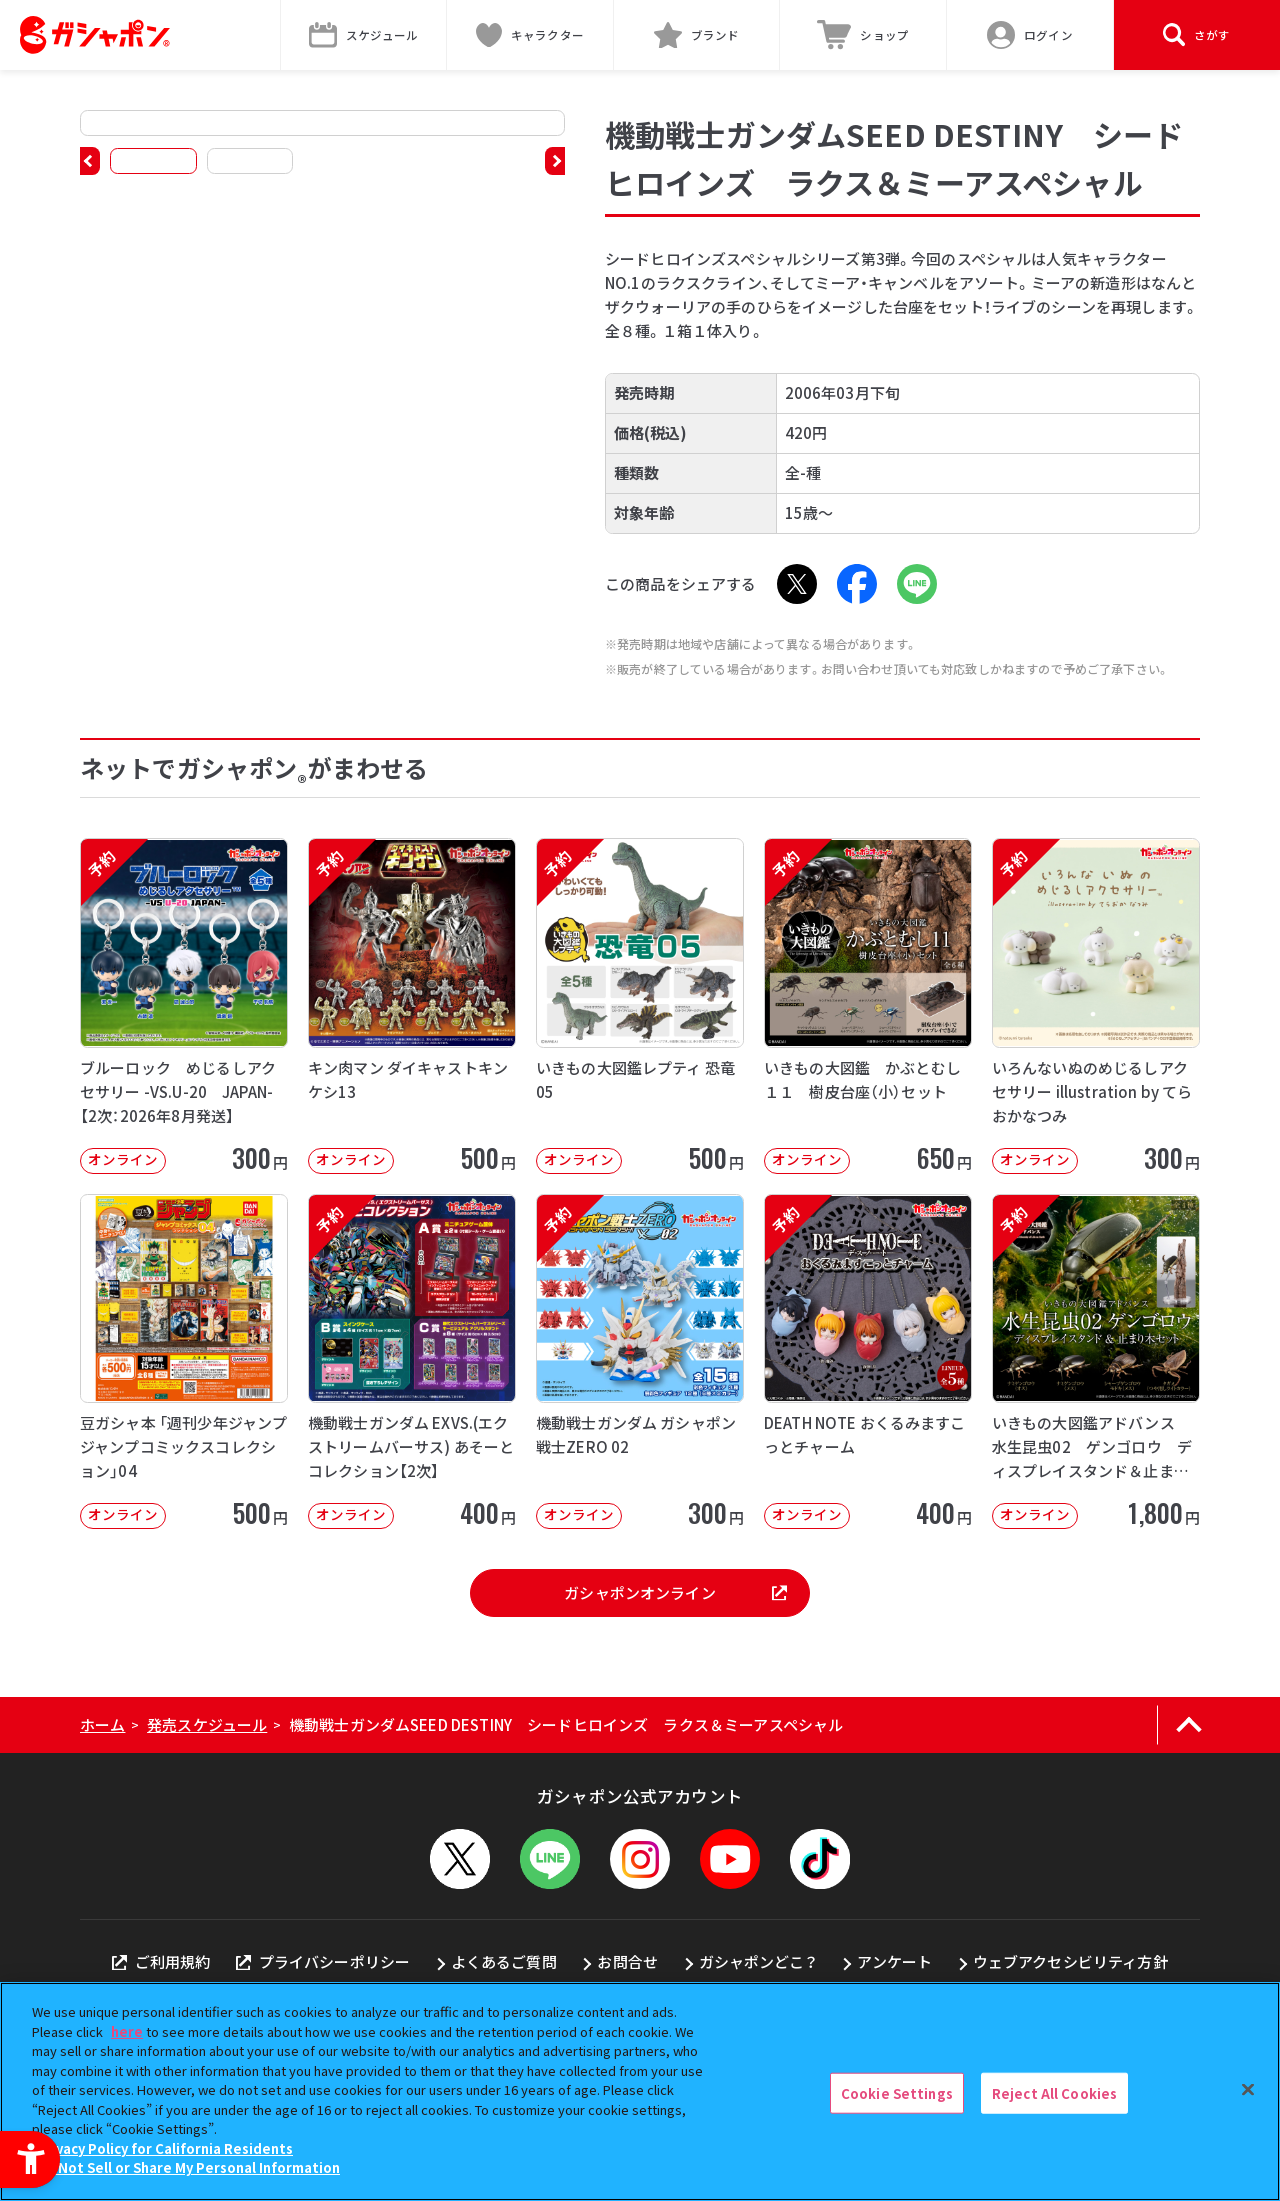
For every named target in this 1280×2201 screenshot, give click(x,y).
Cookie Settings (897, 2092)
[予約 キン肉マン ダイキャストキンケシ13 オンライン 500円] (412, 1005)
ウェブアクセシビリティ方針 (1070, 1961)
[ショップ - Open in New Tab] (863, 35)
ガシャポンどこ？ (758, 1961)
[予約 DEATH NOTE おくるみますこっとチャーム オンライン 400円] (868, 1361)
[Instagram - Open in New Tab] (640, 1859)
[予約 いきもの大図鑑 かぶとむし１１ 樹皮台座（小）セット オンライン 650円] (868, 1005)
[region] (640, 2091)
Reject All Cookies (1054, 2092)
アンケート (894, 1961)
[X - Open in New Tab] (797, 584)
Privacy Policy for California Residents (165, 2148)
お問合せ (627, 1961)
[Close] (1248, 2089)
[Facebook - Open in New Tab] (857, 584)
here (127, 2031)
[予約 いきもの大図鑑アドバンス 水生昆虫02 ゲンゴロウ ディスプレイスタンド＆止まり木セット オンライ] (1096, 1361)
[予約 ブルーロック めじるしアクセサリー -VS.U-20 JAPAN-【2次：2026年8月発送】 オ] (184, 1005)
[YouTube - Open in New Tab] (730, 1859)
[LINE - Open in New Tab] (917, 584)
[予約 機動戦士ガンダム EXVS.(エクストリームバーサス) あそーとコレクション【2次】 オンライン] (412, 1361)
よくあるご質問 (504, 1961)
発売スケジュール (207, 1724)
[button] (90, 161)
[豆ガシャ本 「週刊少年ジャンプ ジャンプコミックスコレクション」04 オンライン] (184, 1361)
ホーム (102, 1724)
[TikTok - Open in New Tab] (820, 1859)
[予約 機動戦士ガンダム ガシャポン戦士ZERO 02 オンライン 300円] (640, 1361)
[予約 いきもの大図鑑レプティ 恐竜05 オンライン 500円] (640, 1005)
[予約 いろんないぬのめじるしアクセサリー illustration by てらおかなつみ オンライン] (1096, 1005)
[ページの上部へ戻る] (1188, 1725)
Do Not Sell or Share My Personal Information (188, 2167)
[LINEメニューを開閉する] (550, 1859)
